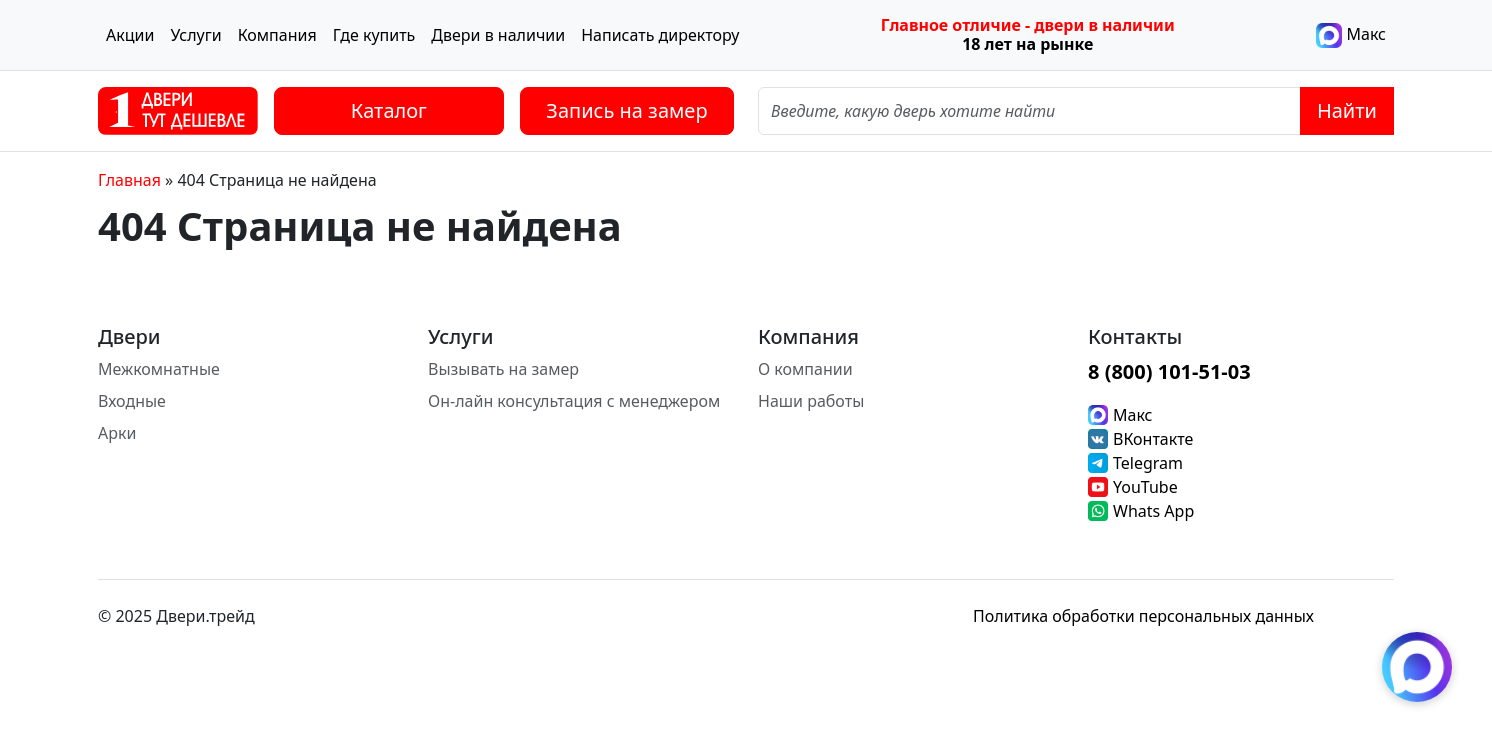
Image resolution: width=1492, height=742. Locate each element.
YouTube (1145, 487)
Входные (132, 401)
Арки (117, 433)
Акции (130, 35)
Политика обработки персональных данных (1143, 616)
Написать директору (660, 35)
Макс (1351, 36)
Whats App (1153, 511)
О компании (805, 369)
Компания (277, 35)
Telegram (1148, 463)
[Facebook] (1382, 616)
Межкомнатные (159, 369)
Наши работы (811, 401)
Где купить (374, 35)
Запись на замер (626, 110)
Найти (1347, 110)
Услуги (195, 35)
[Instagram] (1342, 616)
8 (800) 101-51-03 (1169, 371)
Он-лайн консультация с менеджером (574, 401)
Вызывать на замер (503, 369)
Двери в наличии (498, 35)
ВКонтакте (1153, 439)
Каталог (389, 110)
